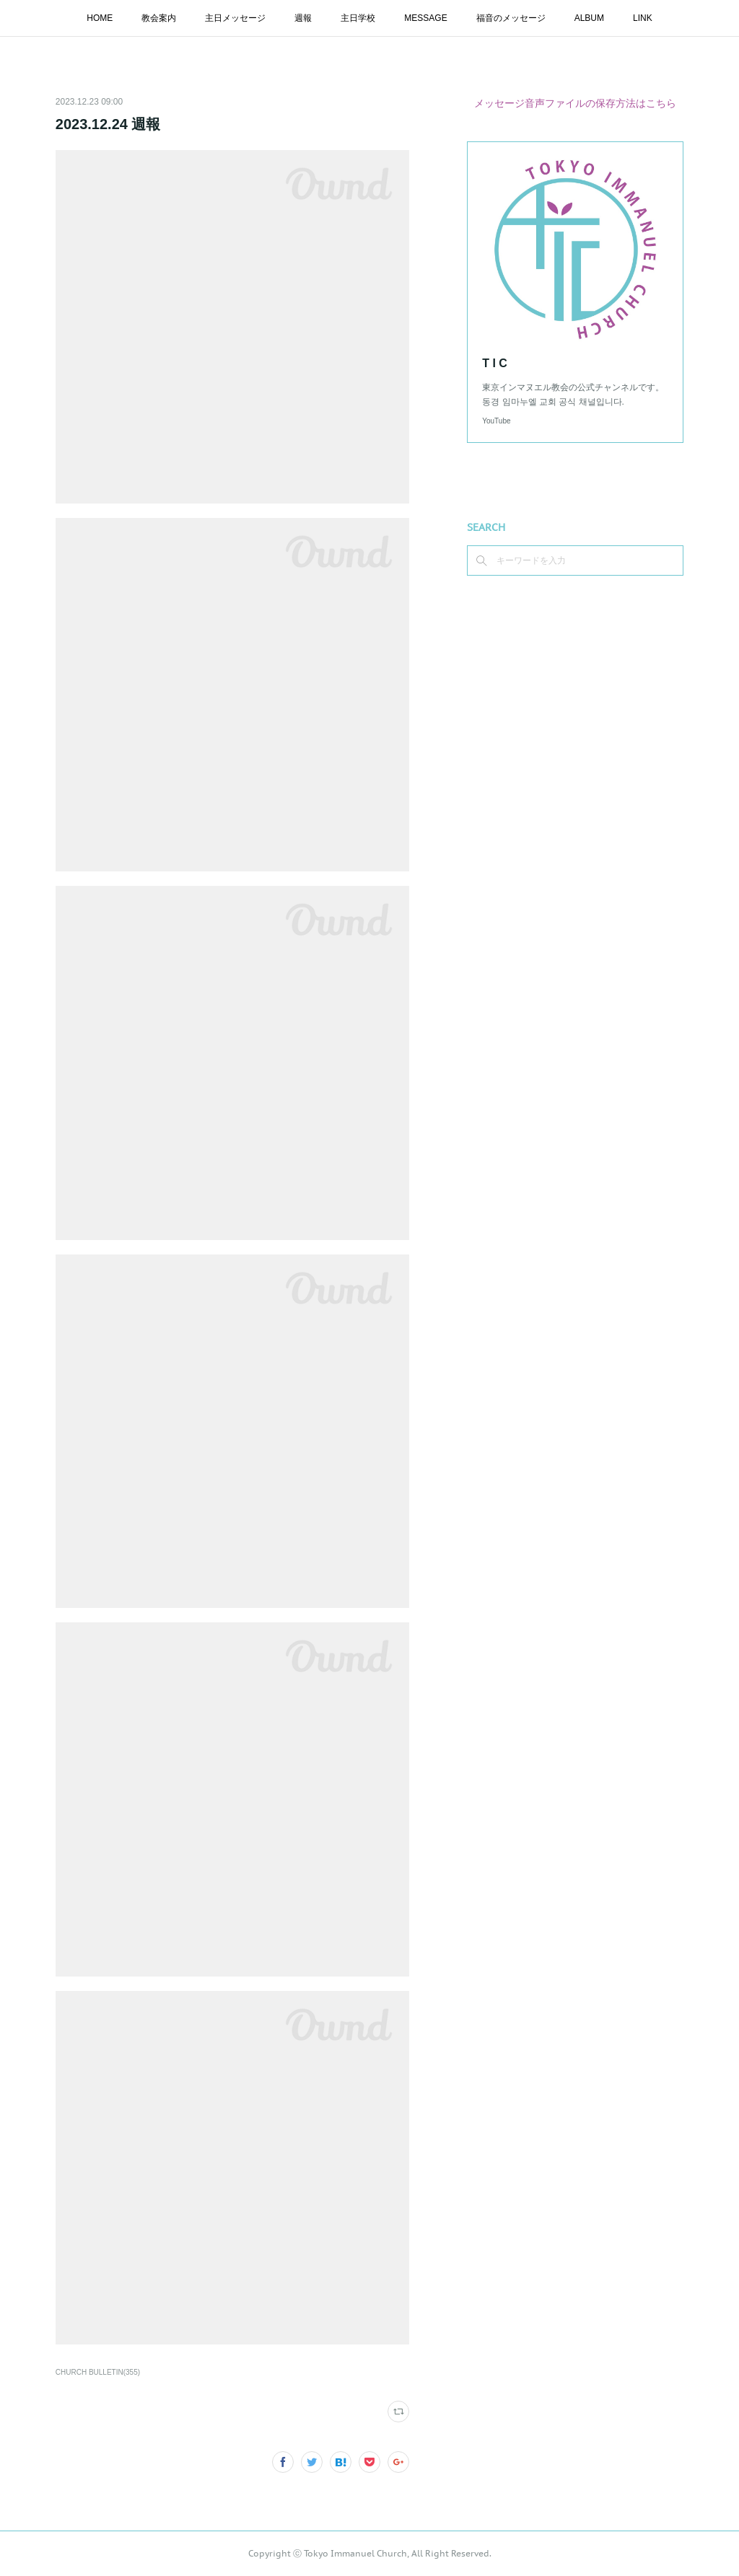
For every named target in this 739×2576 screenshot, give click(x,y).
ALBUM (589, 18)
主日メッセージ (235, 18)
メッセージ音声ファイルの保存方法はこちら (575, 103)
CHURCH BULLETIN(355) (98, 2372)
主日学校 (358, 18)
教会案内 (158, 18)
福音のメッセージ (511, 18)
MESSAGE (425, 18)
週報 (303, 18)
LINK (642, 18)
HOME (100, 18)
